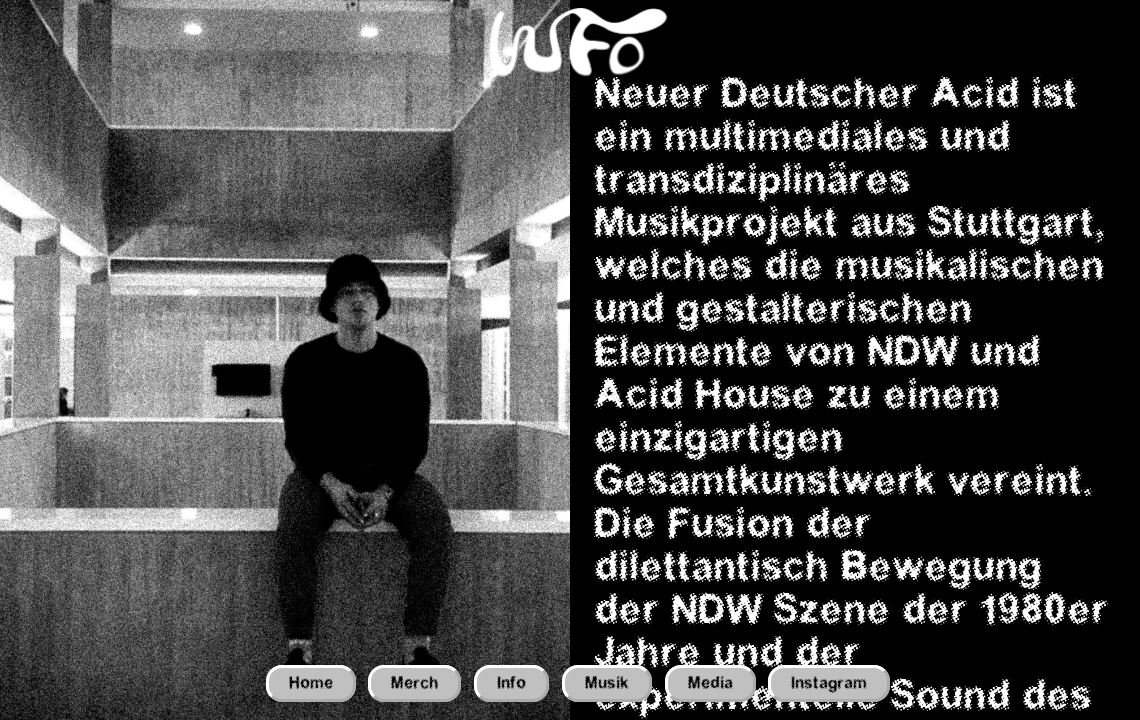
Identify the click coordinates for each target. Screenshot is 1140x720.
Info (511, 683)
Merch (414, 683)
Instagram (829, 683)
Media (710, 683)
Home (311, 683)
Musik (607, 683)
